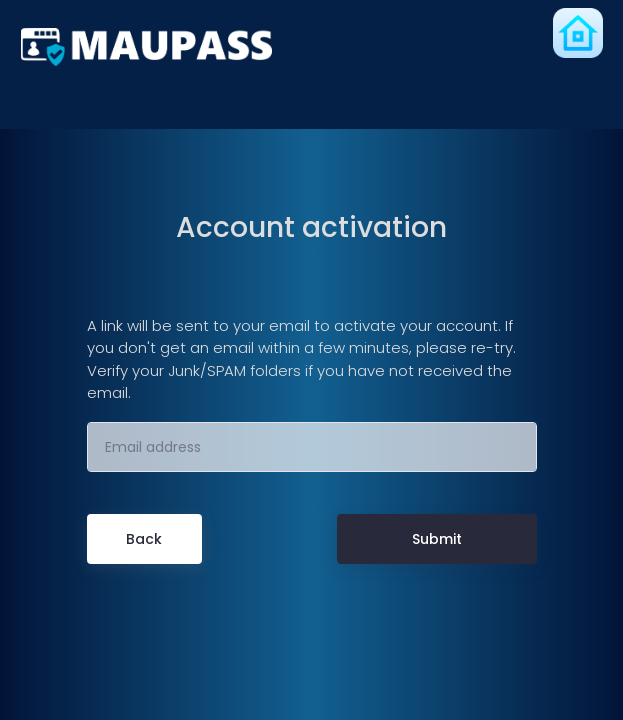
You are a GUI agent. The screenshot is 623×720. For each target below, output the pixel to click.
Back (144, 539)
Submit (437, 539)
